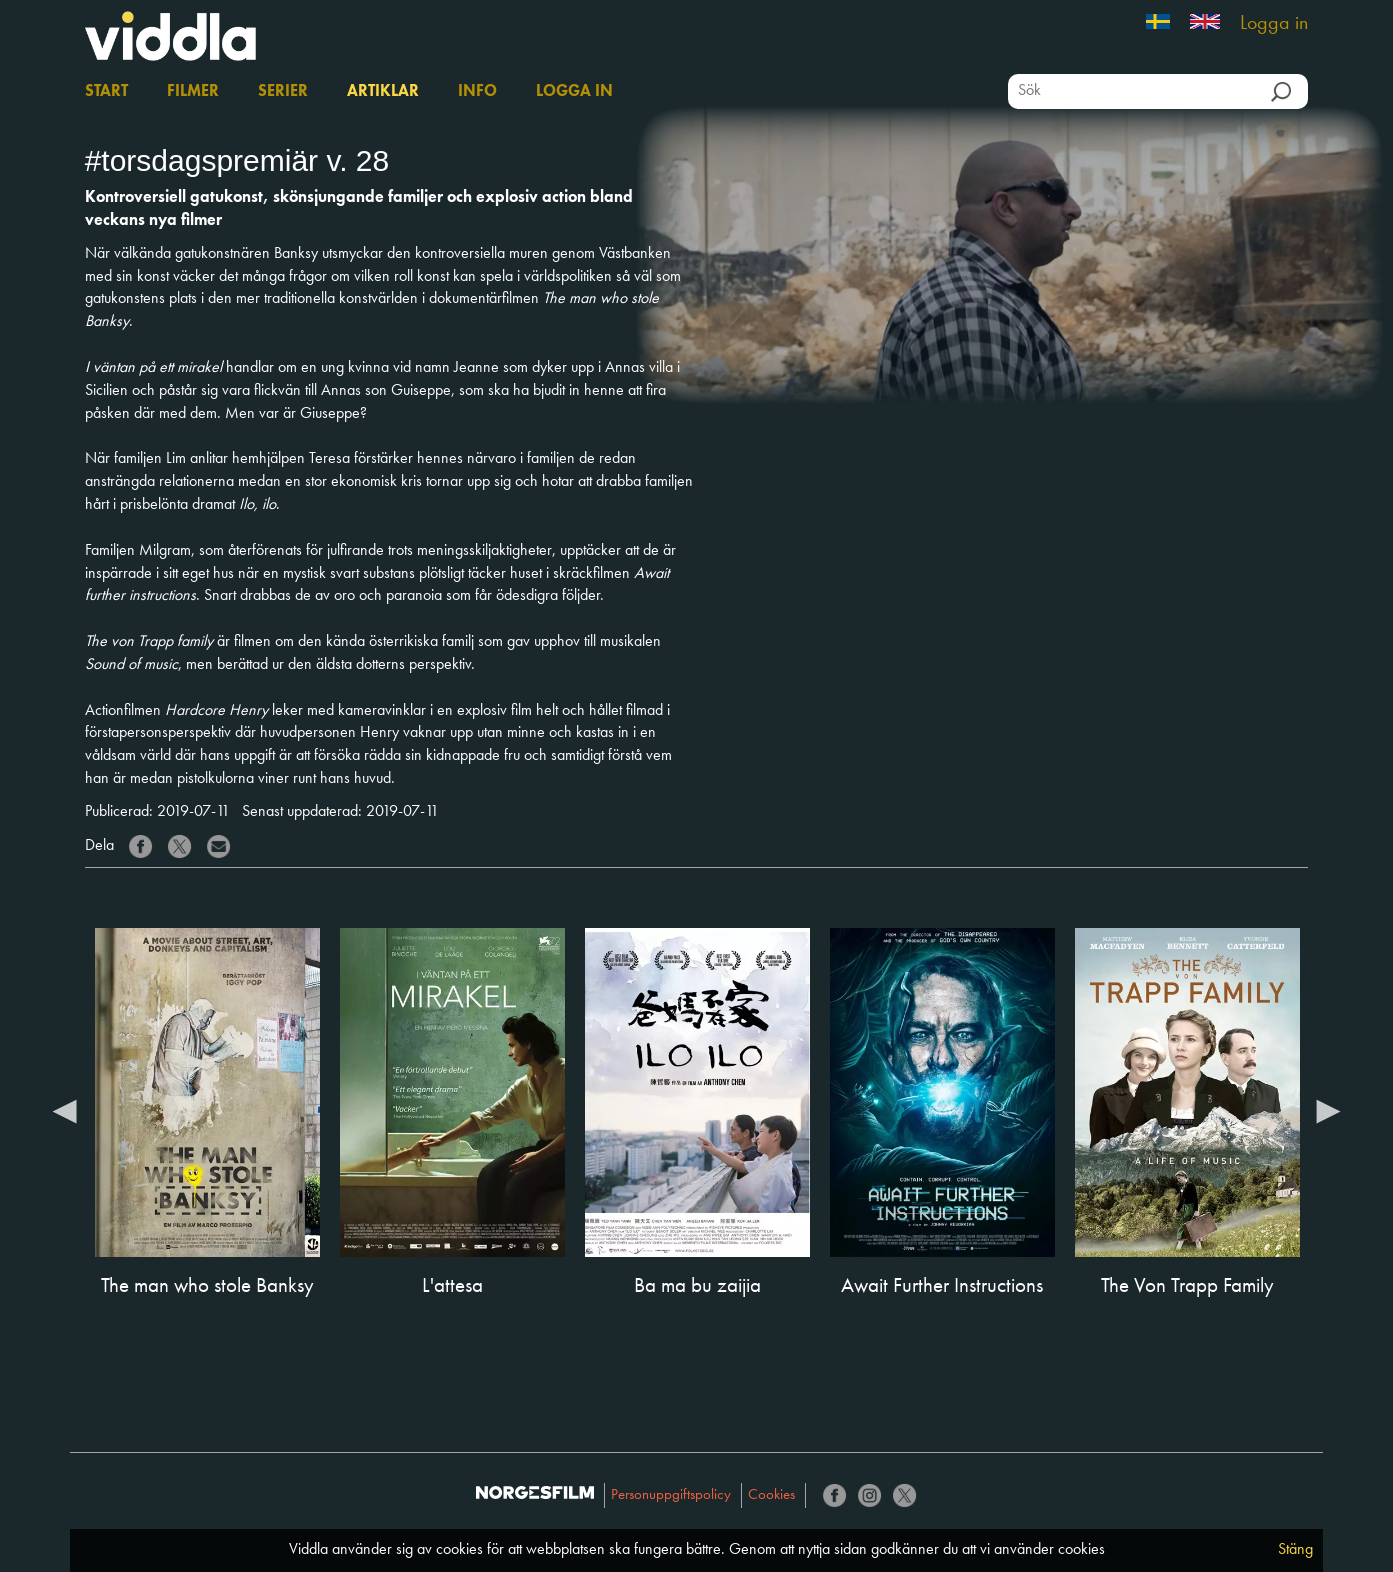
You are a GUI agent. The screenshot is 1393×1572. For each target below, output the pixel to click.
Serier (283, 92)
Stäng (1295, 1550)
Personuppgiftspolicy (671, 1495)
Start (106, 92)
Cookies (771, 1495)
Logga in (1274, 24)
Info (477, 92)
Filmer (193, 92)
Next (1328, 1110)
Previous (65, 1110)
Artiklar (383, 92)
